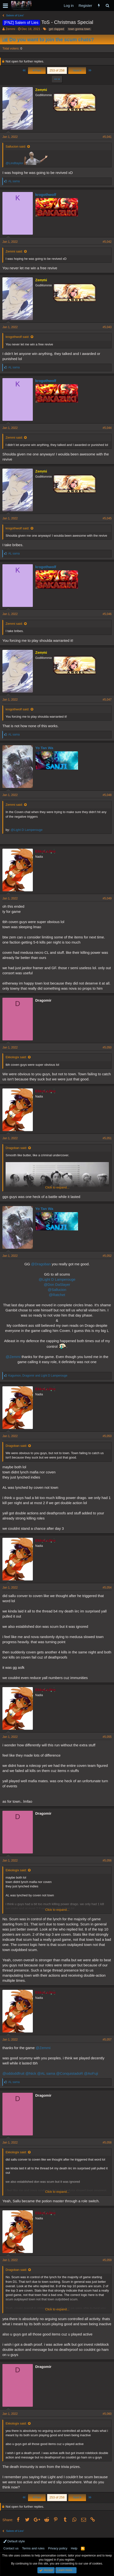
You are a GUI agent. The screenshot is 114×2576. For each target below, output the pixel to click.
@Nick (30, 2073)
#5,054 (107, 1587)
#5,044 (107, 428)
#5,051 (107, 1138)
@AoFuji (91, 2073)
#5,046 (107, 614)
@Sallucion (57, 1290)
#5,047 (107, 699)
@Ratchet (57, 1295)
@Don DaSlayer (57, 1284)
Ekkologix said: (16, 1057)
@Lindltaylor (14, 163)
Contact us (10, 2548)
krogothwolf (45, 194)
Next (77, 70)
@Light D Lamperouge (27, 830)
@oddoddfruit (13, 2073)
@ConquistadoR (69, 2073)
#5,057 (107, 2039)
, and (37, 1375)
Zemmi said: (14, 251)
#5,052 (107, 1256)
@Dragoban (41, 1264)
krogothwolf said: (17, 337)
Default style (14, 2541)
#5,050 (107, 1047)
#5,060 (107, 2413)
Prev (37, 70)
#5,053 (107, 1436)
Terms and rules (33, 2548)
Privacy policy (57, 2548)
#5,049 (107, 898)
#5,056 (107, 1860)
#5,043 (107, 327)
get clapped (56, 29)
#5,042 (107, 241)
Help (74, 2548)
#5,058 (107, 2142)
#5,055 (107, 1737)
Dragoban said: (16, 1148)
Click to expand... (57, 1187)
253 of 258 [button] (57, 70)
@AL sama (46, 2073)
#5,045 (107, 518)
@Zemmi (13, 1357)
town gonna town (79, 29)
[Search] (107, 5)
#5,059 (107, 2260)
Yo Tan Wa (44, 748)
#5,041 (107, 137)
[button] (5, 5)
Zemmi (10, 29)
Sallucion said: (16, 146)
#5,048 (107, 795)
